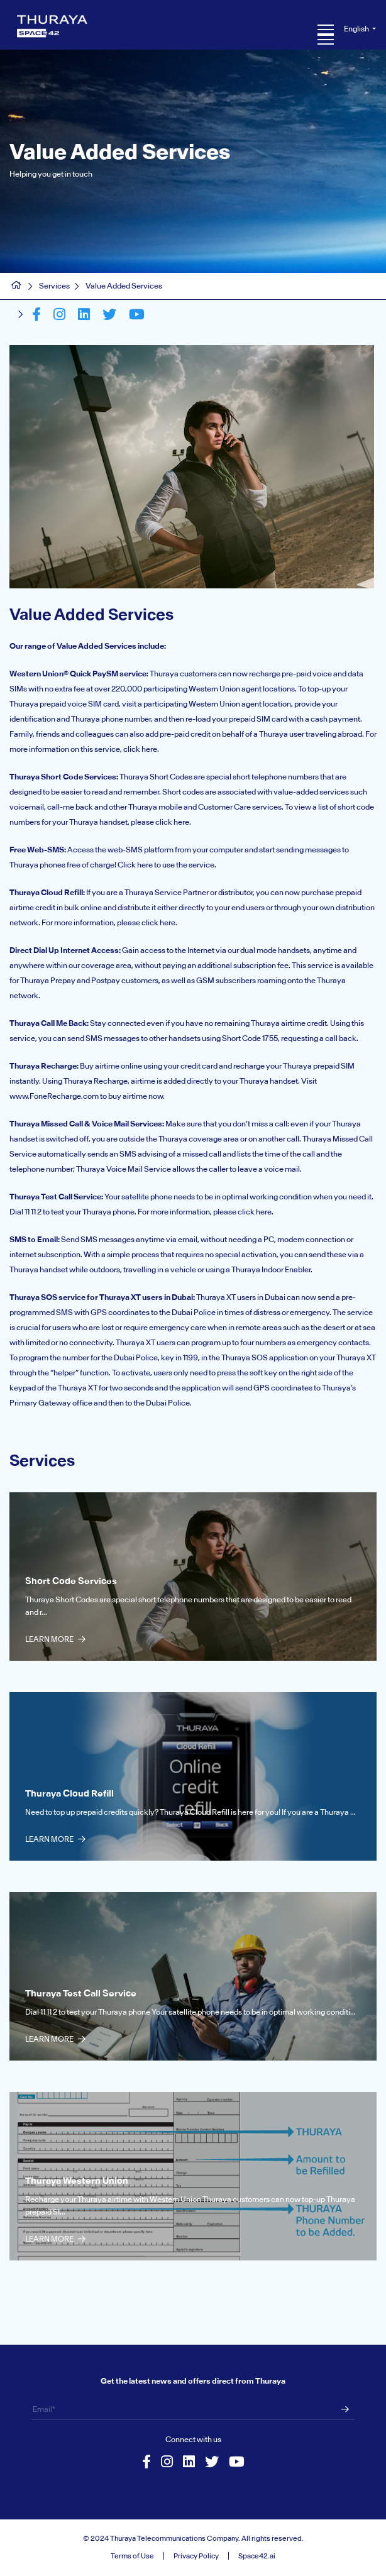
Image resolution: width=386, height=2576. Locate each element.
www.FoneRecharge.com (54, 1096)
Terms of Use (132, 2556)
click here (140, 749)
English (357, 28)
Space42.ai (256, 2556)
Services (54, 285)
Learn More (55, 1639)
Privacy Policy (196, 2556)
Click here (135, 864)
